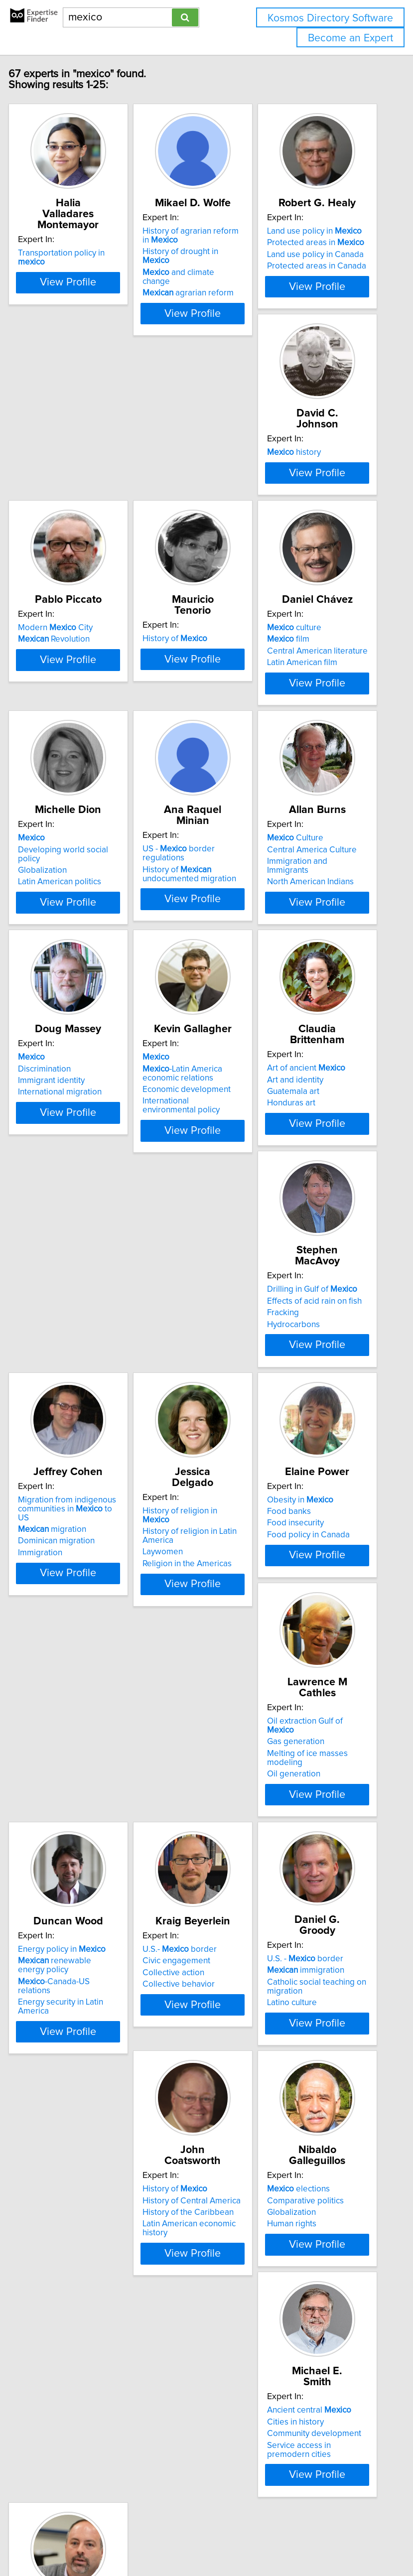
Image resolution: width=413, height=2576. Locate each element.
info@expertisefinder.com (257, 2502)
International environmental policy (317, 1078)
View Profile (79, 335)
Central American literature (79, 794)
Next (236, 2453)
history (56, 512)
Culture (57, 1030)
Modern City (191, 512)
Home (314, 2502)
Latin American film (64, 806)
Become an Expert (350, 38)
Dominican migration (316, 1330)
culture (56, 771)
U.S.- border (191, 1807)
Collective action (185, 1830)
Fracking (170, 1312)
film (50, 782)
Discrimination (180, 1041)
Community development (325, 2089)
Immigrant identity (187, 1053)
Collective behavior (190, 1842)
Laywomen (49, 1589)
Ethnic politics (54, 2360)
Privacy (340, 2502)
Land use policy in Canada (326, 276)
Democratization (60, 2336)
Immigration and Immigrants (59, 1058)
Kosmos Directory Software (330, 18)
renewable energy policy (66, 1823)
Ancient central (320, 2066)
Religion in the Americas (74, 1601)
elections (185, 2066)
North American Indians (72, 1074)
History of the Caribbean (75, 2089)
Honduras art (53, 1324)
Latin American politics (195, 815)
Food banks (176, 1559)
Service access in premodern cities (310, 2106)
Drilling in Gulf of (199, 1289)
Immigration (300, 1342)
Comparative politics (192, 2077)
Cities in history (306, 2077)
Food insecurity (182, 1571)
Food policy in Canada (195, 1583)
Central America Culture (74, 1041)
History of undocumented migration (325, 796)
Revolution (190, 523)
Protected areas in (327, 264)
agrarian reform (199, 314)
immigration (317, 1817)
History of (310, 512)
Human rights (178, 2101)
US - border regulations (314, 776)
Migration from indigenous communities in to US (327, 1298)
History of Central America (78, 2077)
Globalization (178, 803)
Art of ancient (68, 1289)
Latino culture (303, 1849)
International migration (196, 1065)
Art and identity (57, 1300)
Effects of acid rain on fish (201, 1300)
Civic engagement (188, 1818)
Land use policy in (325, 253)
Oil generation (305, 1601)
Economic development (322, 1062)
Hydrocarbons (180, 1324)
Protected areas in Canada (328, 287)
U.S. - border (316, 1805)
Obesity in (187, 1548)
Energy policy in (73, 1807)
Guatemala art (55, 1312)
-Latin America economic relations (318, 1046)
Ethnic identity (55, 2348)
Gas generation (307, 1568)
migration (312, 1318)
